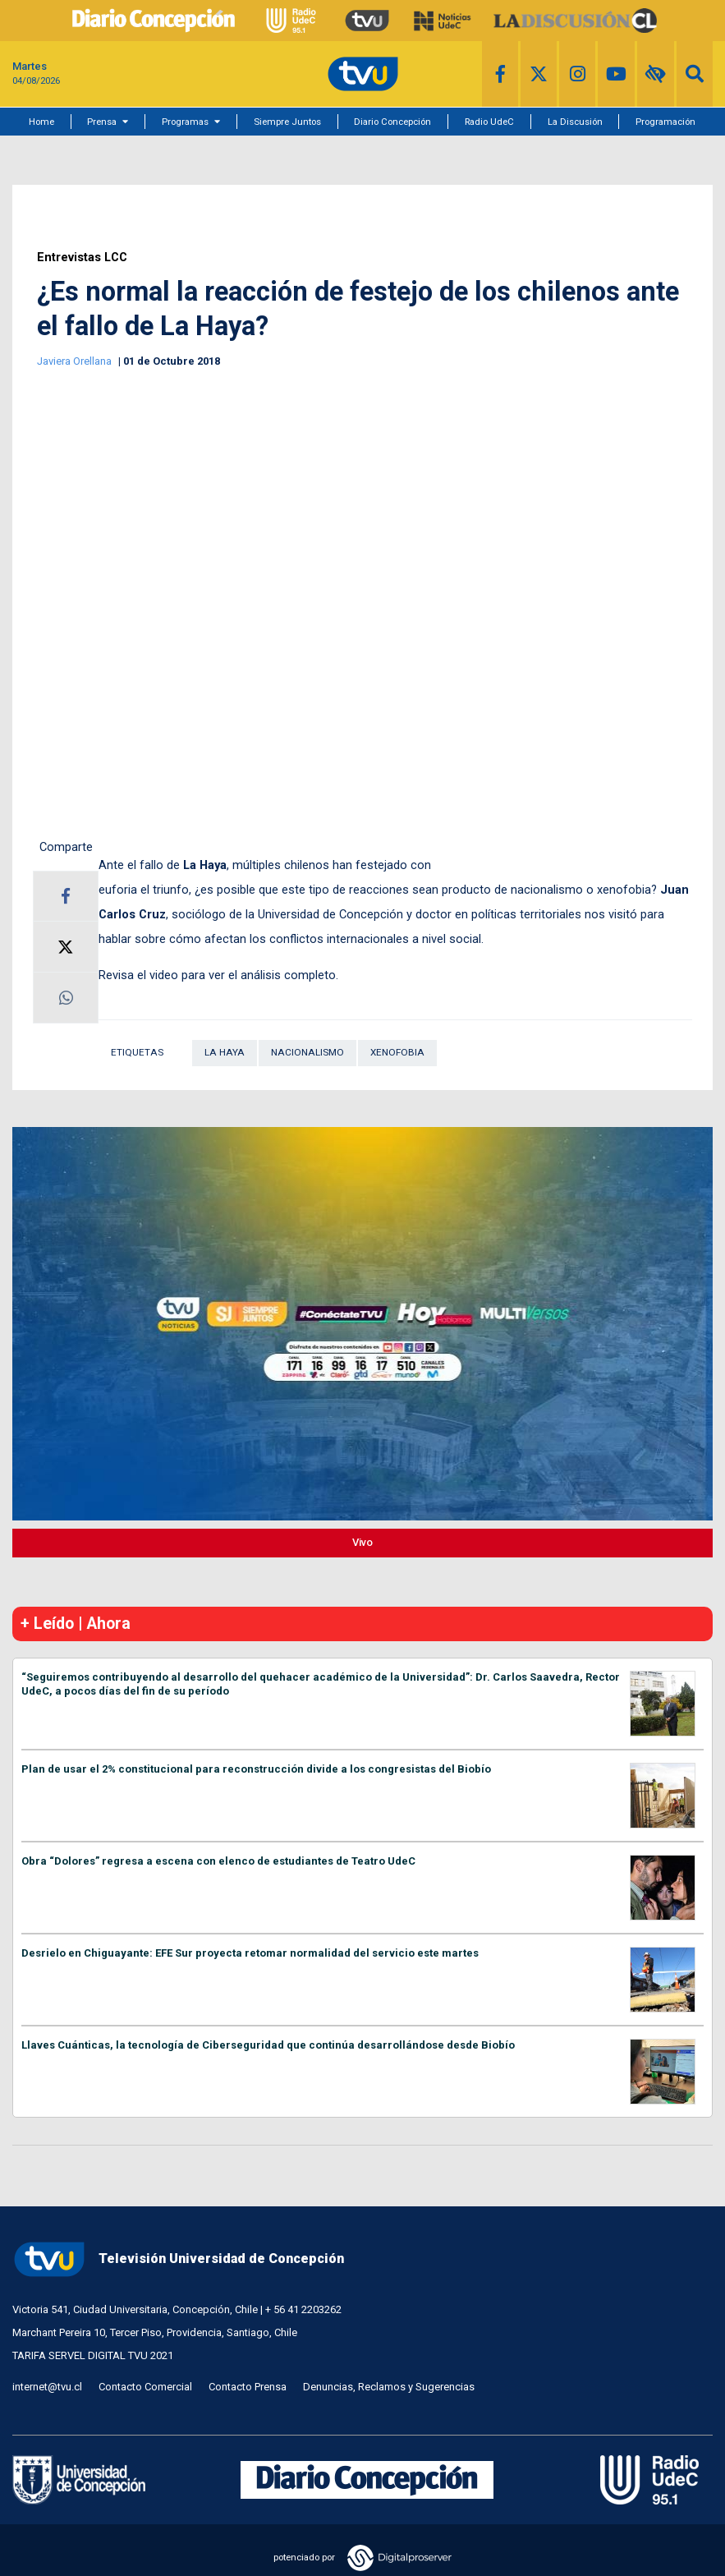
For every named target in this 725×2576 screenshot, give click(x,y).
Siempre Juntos (287, 121)
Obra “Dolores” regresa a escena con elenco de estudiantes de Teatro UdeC (218, 1861)
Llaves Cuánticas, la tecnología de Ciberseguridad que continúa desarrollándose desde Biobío (268, 2045)
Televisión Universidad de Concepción (178, 2259)
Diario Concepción (392, 121)
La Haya (224, 1052)
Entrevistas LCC (82, 257)
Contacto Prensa (248, 2386)
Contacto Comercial (145, 2386)
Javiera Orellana (75, 361)
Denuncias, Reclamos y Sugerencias (389, 2386)
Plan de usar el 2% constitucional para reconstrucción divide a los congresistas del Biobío (256, 1769)
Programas (185, 121)
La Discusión (575, 121)
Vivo (362, 1542)
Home (41, 121)
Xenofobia (397, 1052)
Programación (665, 121)
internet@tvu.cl (47, 2386)
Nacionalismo (307, 1052)
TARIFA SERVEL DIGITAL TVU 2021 (92, 2355)
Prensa (102, 121)
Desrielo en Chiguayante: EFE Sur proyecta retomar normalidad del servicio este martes (250, 1953)
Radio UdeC (489, 121)
